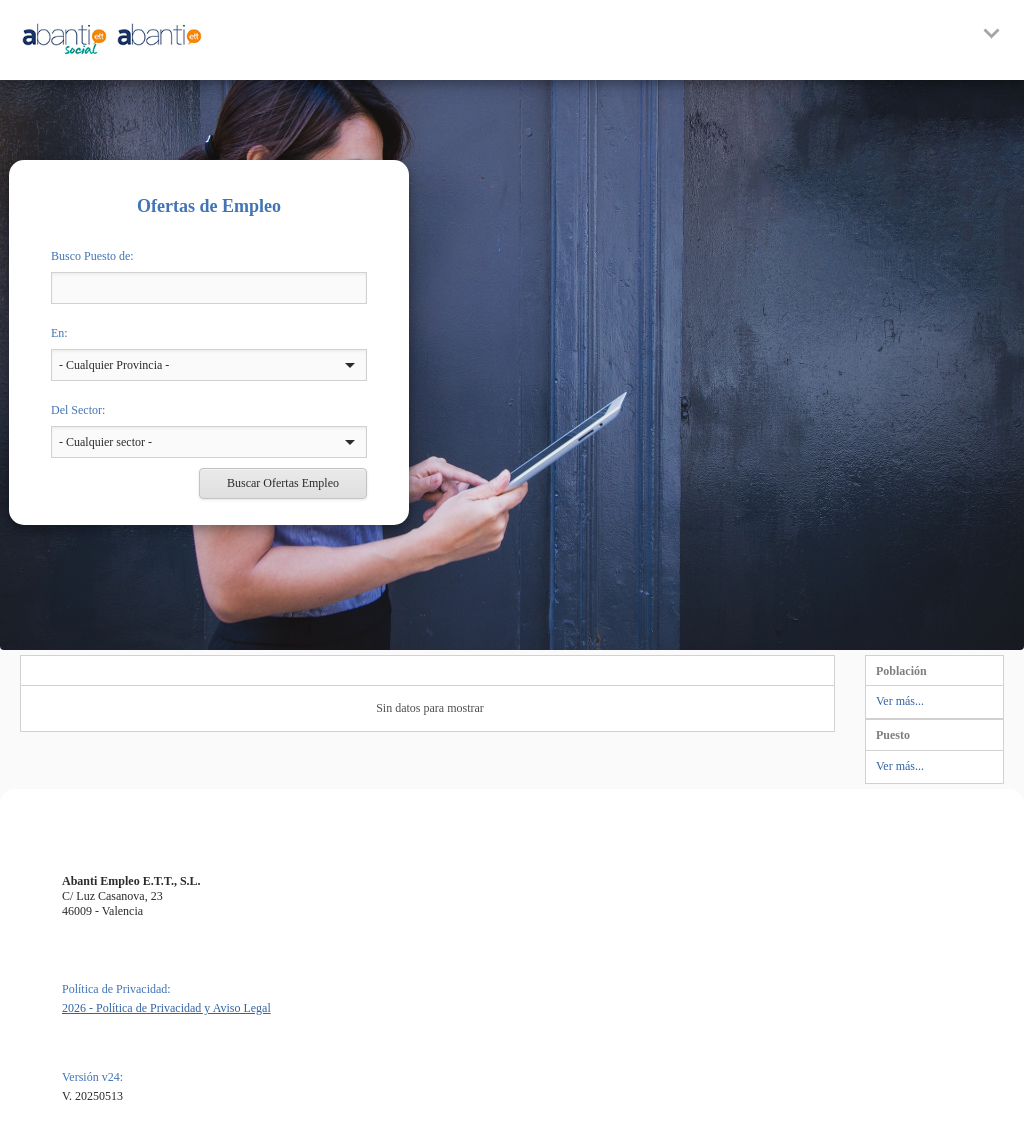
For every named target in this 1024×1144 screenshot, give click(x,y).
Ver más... (900, 701)
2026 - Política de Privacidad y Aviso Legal (166, 1008)
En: (59, 333)
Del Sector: (78, 410)
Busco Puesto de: (92, 256)
